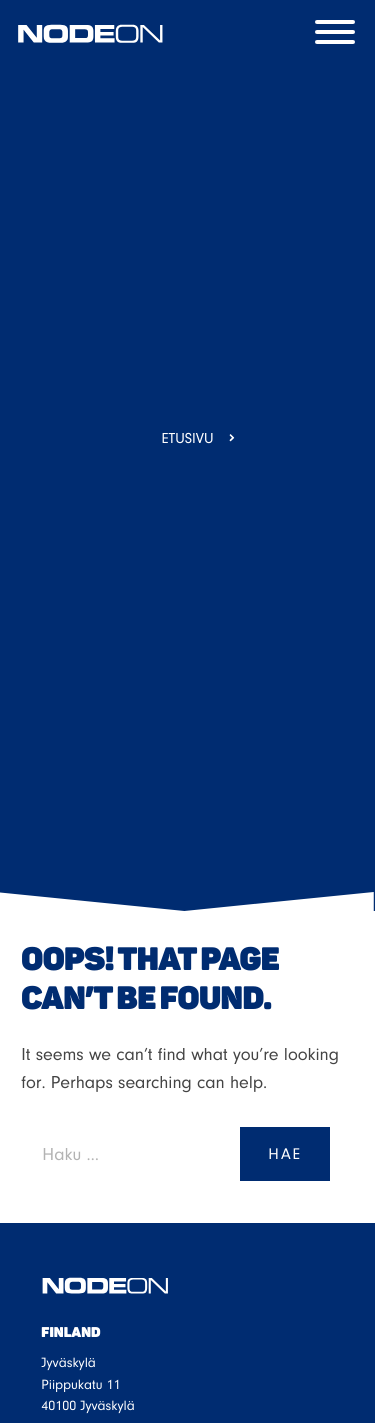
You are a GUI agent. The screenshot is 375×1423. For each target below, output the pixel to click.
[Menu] (340, 34)
